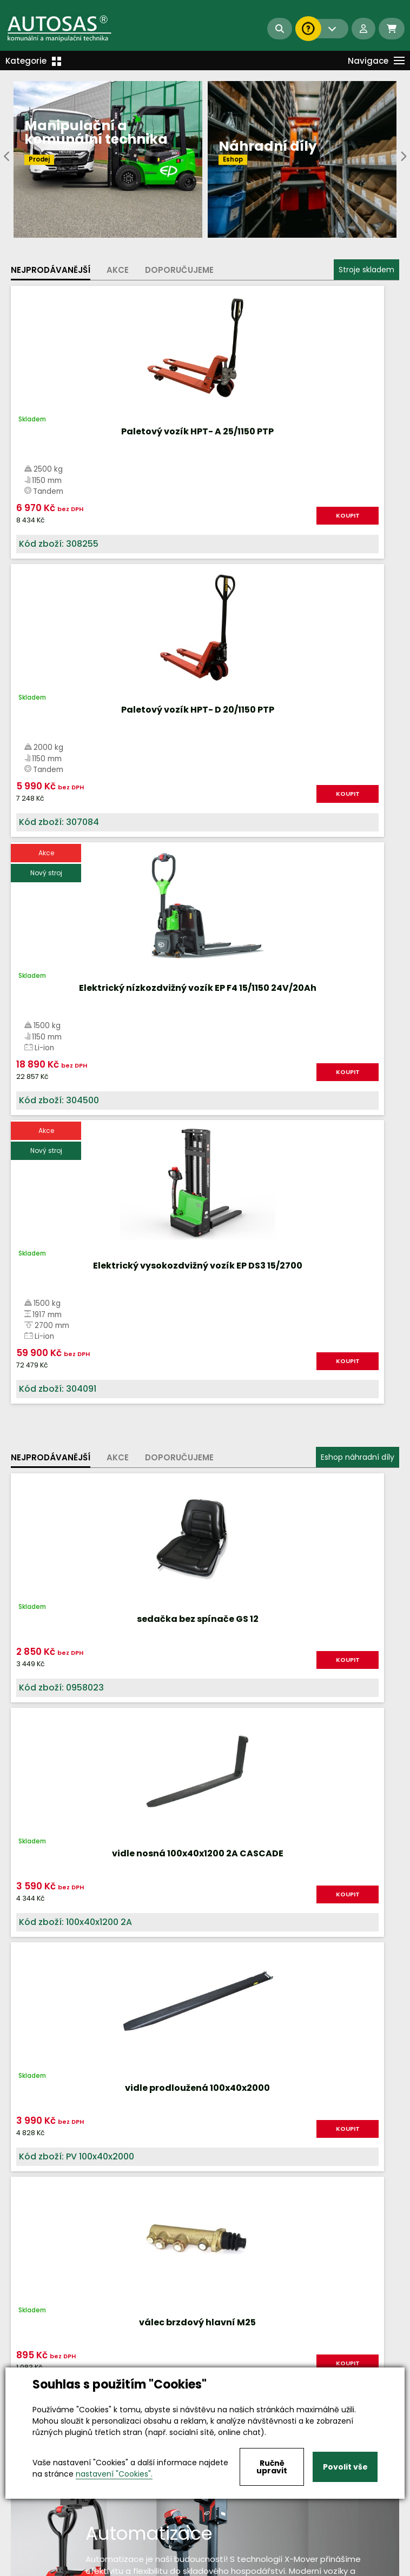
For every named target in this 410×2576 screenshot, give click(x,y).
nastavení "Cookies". (114, 2473)
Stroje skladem (366, 269)
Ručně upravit (271, 2467)
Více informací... (226, 1600)
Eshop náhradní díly (357, 901)
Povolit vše (345, 2466)
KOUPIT (163, 515)
